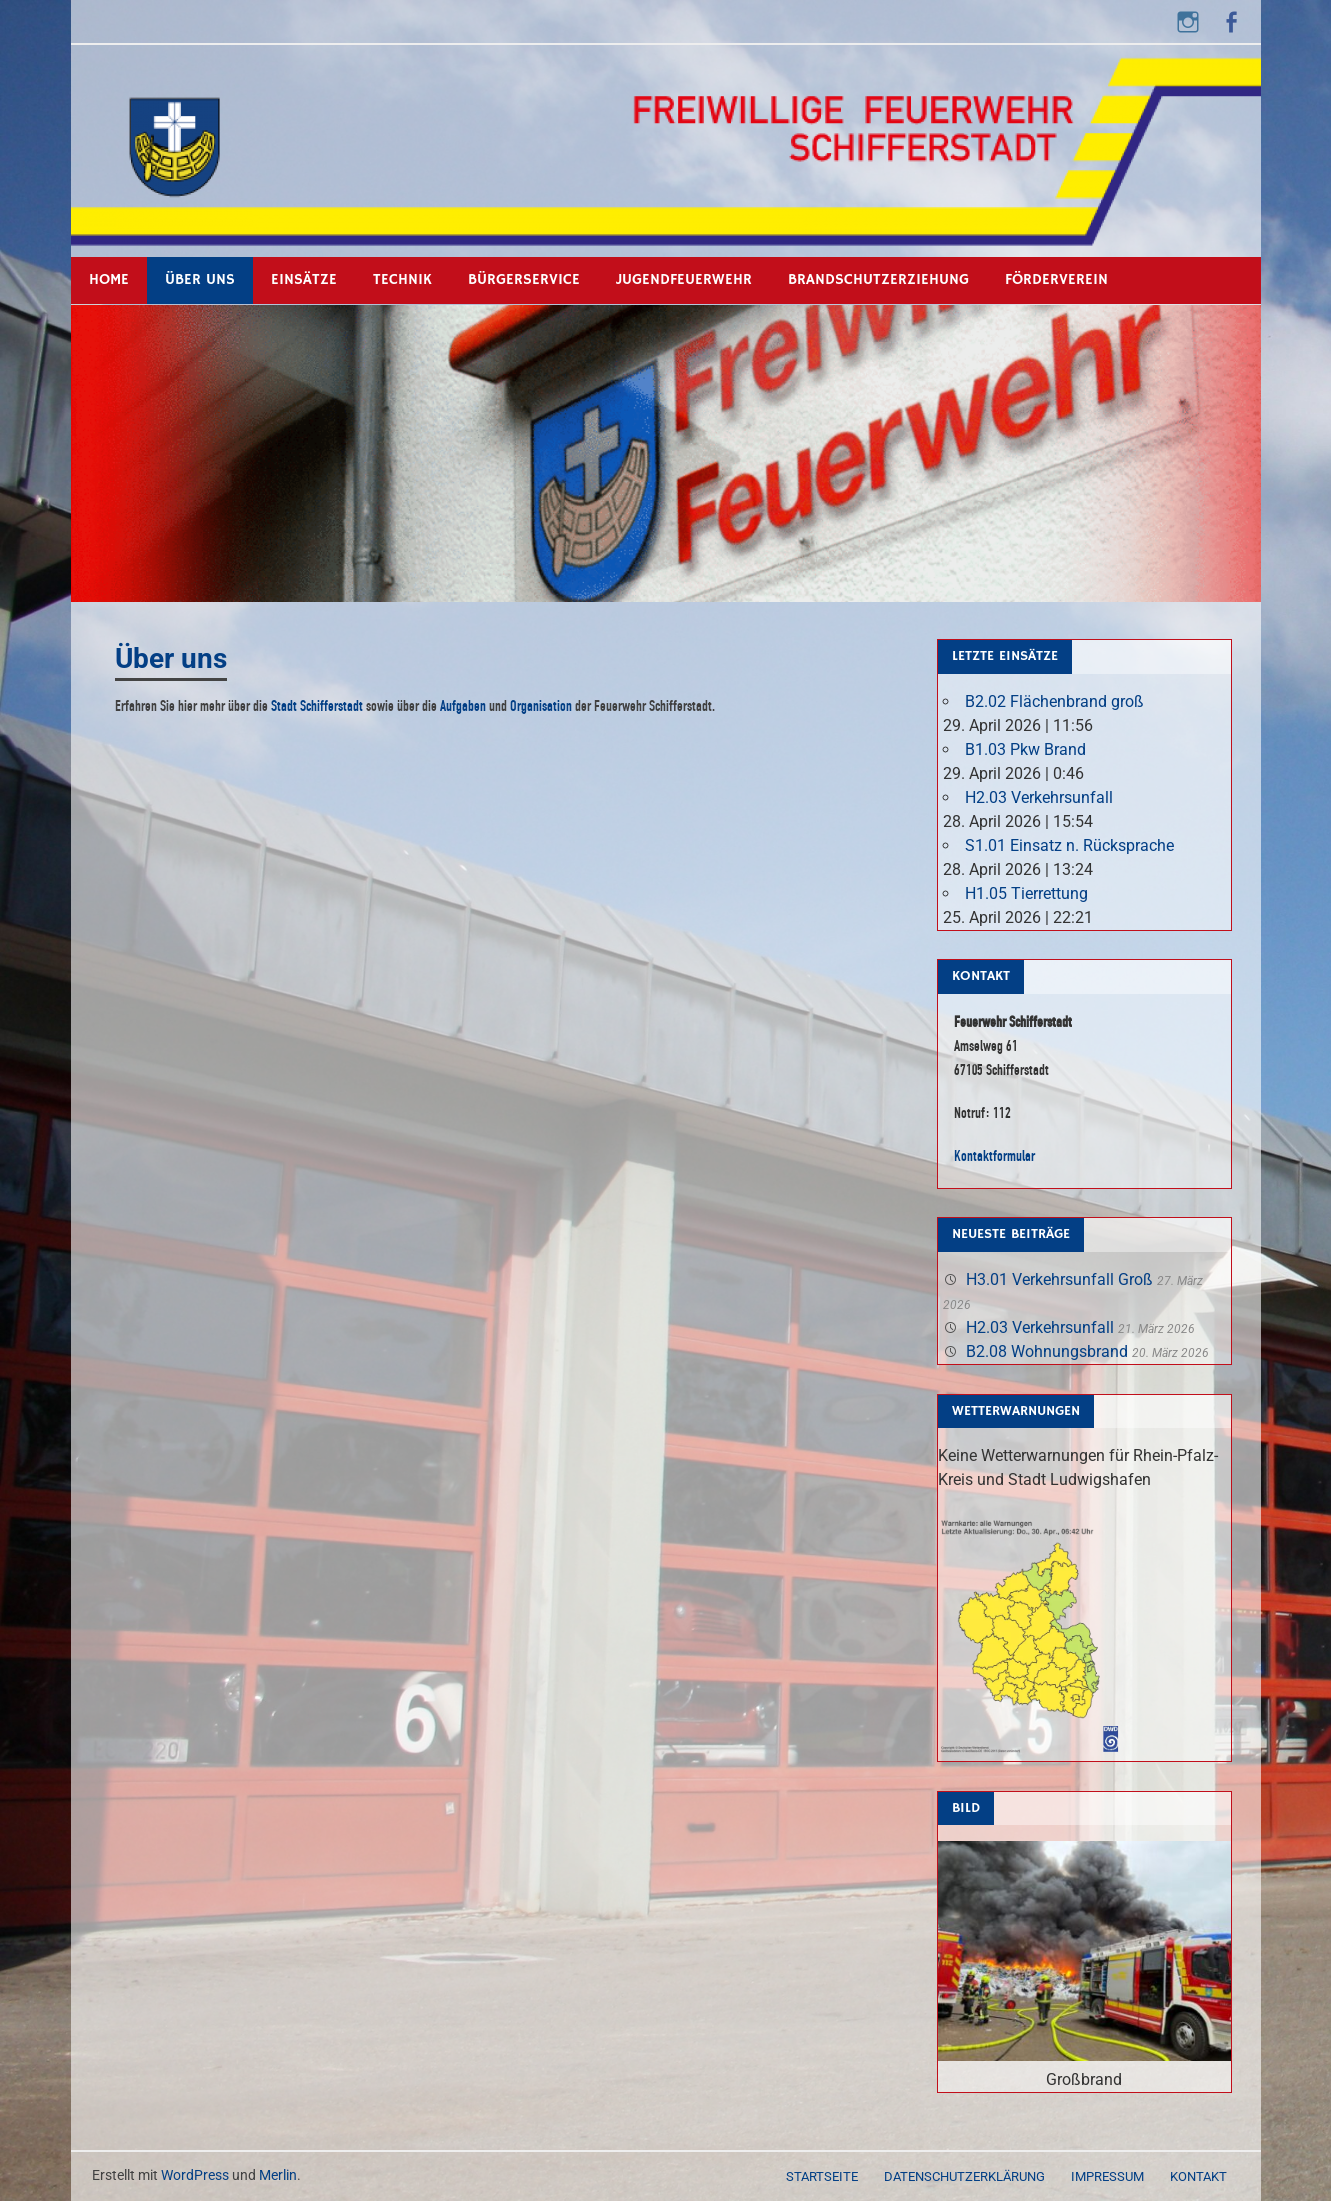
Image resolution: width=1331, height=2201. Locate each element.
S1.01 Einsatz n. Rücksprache (1069, 845)
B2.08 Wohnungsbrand (1047, 1351)
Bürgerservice (524, 279)
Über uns (200, 279)
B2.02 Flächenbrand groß (1054, 701)
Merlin (278, 2175)
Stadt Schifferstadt (317, 705)
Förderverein (1056, 279)
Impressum (1107, 2176)
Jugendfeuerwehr (684, 279)
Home (109, 279)
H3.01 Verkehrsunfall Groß (1059, 1279)
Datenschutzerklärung (964, 2176)
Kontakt (1198, 2176)
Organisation (541, 705)
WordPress (195, 2175)
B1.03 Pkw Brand (1025, 749)
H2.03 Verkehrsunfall (1039, 797)
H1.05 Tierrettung (1026, 893)
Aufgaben (463, 705)
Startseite (822, 2176)
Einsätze (304, 279)
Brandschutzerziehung (878, 279)
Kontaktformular (994, 1155)
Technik (402, 279)
